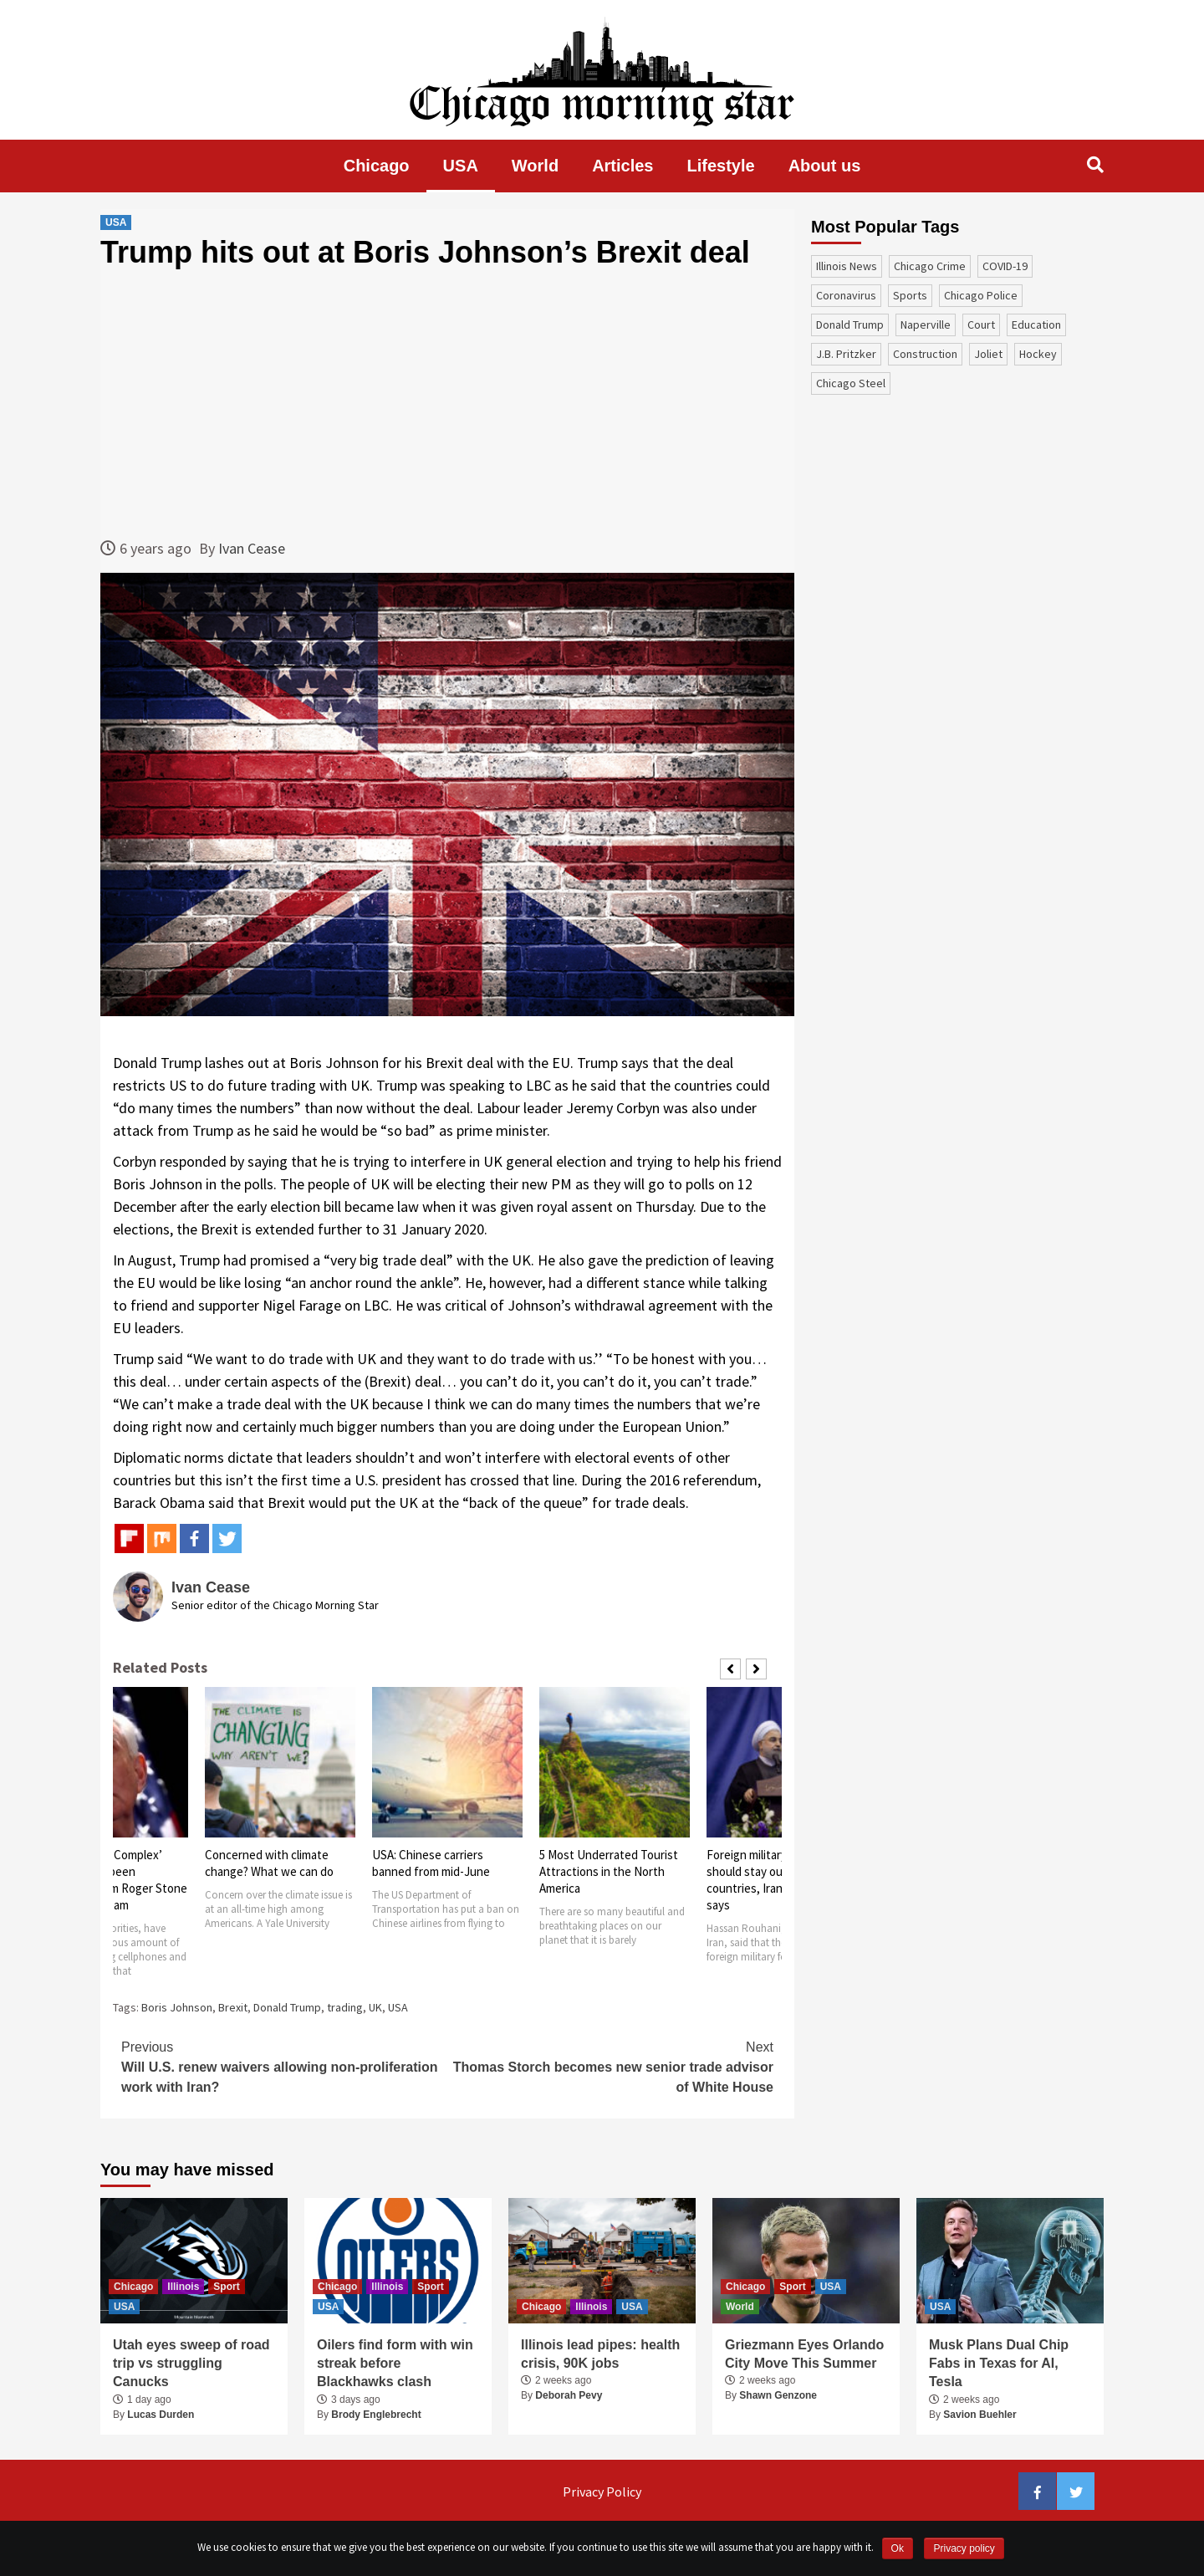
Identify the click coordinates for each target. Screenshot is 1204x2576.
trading (345, 2007)
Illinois (183, 2286)
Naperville (925, 324)
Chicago (377, 165)
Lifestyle (721, 165)
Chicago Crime (930, 265)
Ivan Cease (251, 548)
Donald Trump (287, 2007)
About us (824, 165)
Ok (897, 2548)
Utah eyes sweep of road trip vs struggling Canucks (191, 2363)
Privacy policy (963, 2548)
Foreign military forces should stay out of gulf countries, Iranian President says (779, 1880)
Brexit (232, 2007)
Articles (622, 165)
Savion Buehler (979, 2414)
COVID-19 (1005, 265)
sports (910, 295)
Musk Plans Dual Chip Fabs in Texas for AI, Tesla (999, 2363)
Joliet (988, 353)
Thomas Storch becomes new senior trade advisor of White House (610, 2065)
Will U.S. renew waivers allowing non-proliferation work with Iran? (284, 2065)
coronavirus (846, 295)
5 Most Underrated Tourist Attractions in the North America (608, 1871)
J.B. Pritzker (846, 353)
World (535, 165)
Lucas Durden (160, 2414)
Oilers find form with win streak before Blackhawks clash (395, 2363)
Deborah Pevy (568, 2395)
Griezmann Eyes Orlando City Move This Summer (804, 2354)
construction (925, 353)
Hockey (1038, 353)
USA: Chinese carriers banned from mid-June (431, 1863)
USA (460, 165)
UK (375, 2007)
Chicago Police (981, 295)
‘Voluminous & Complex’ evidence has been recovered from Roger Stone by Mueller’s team (112, 1880)
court (981, 324)
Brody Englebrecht (376, 2414)
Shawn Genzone (778, 2395)
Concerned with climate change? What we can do (269, 1863)
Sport (226, 2286)
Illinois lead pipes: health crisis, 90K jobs (600, 2354)
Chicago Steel (850, 383)
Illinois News (846, 265)
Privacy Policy (602, 2491)
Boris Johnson (176, 2007)
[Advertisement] (447, 403)
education (1036, 324)
